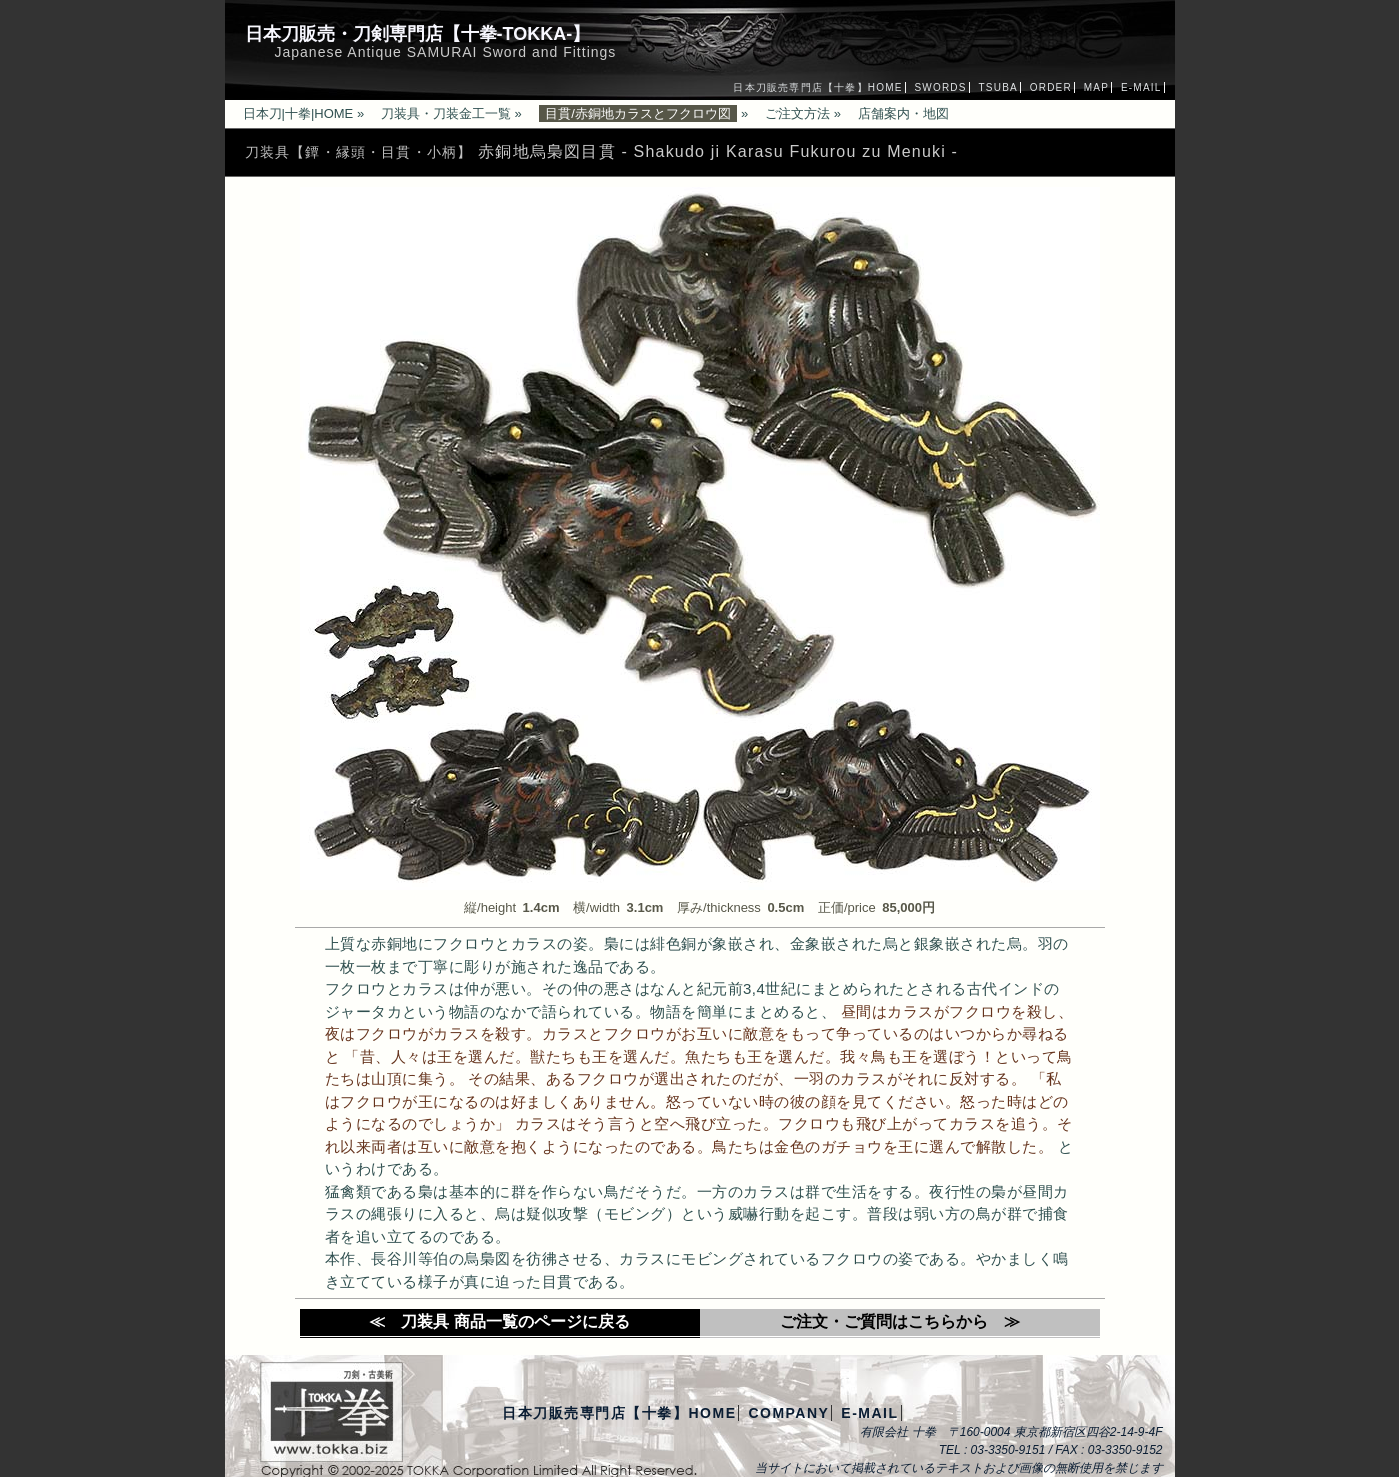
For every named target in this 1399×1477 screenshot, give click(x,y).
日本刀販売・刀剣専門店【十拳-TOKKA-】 (418, 34)
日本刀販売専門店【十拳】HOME (817, 87)
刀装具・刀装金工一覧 (446, 113)
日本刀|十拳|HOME (298, 113)
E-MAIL (1141, 87)
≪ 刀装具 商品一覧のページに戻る (499, 1321)
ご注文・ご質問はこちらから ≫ (900, 1321)
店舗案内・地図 (903, 113)
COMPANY (788, 1413)
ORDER (1051, 87)
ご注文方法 (797, 113)
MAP (1096, 87)
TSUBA (998, 87)
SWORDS (940, 87)
